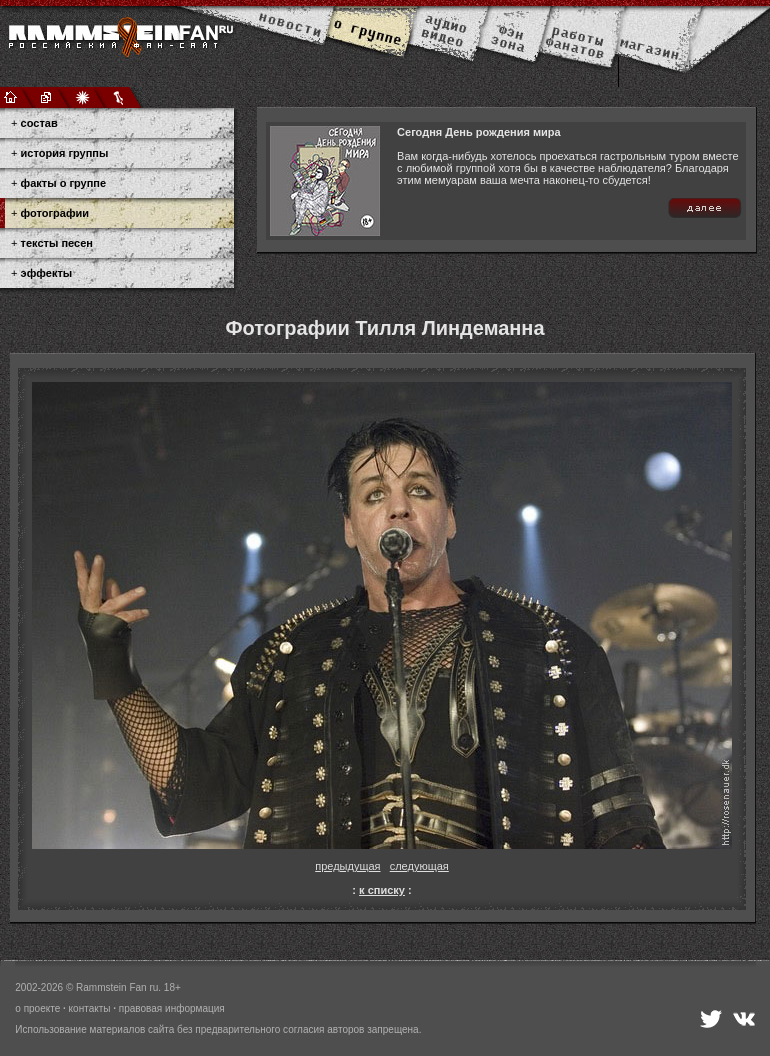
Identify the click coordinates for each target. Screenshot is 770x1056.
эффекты (47, 273)
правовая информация (172, 1008)
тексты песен (57, 243)
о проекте (37, 1008)
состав (39, 123)
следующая (419, 866)
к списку (382, 890)
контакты (90, 1008)
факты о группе (64, 183)
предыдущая (347, 866)
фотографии (55, 213)
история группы (65, 153)
